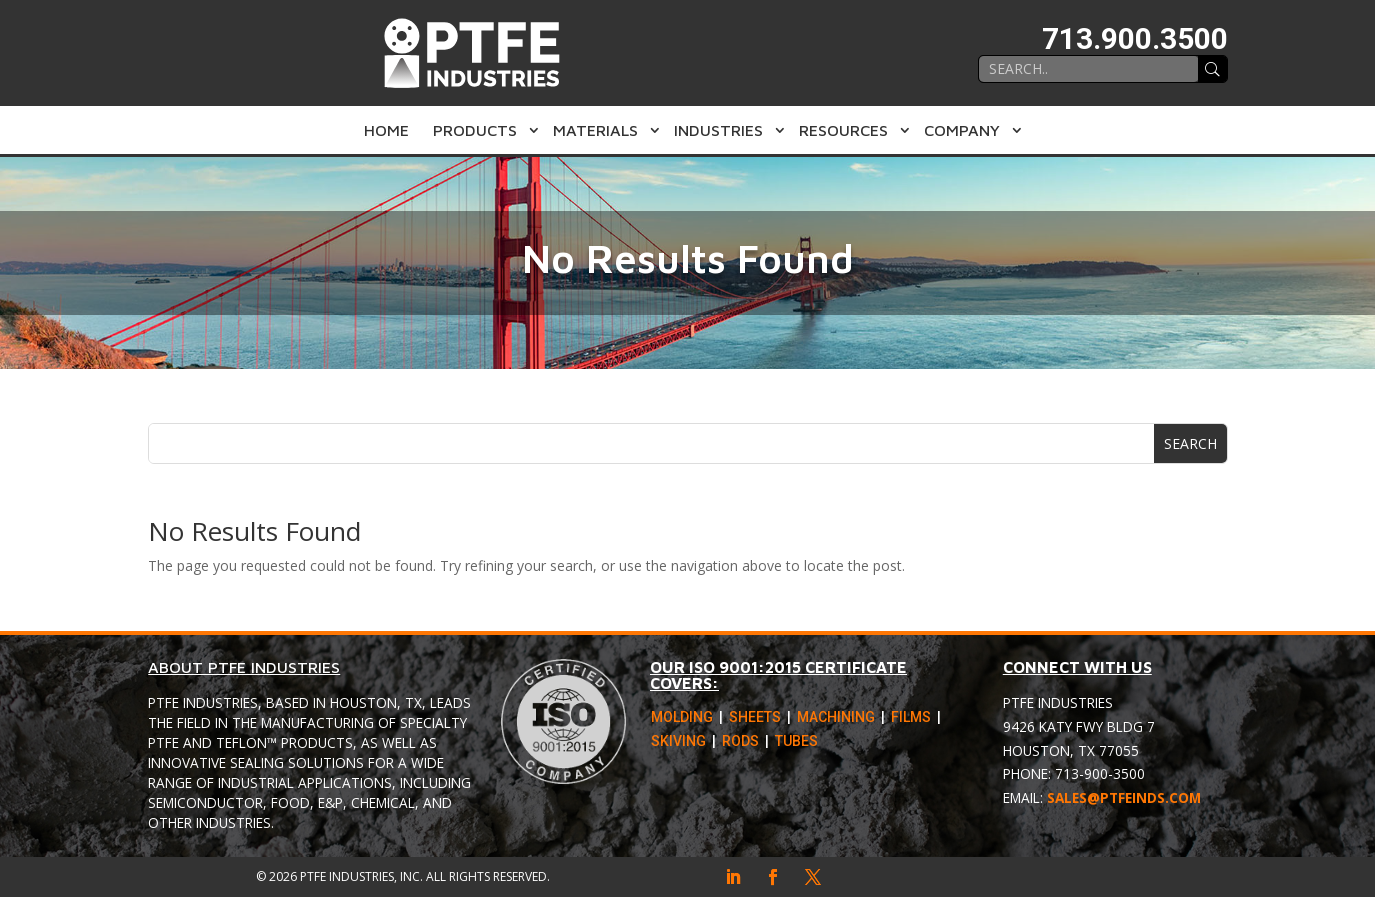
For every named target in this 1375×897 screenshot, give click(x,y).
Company (962, 130)
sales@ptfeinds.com (1124, 797)
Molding (682, 719)
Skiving (678, 743)
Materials (595, 130)
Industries (718, 130)
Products (475, 130)
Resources (843, 130)
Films (911, 719)
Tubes (796, 743)
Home (386, 130)
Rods (740, 743)
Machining (836, 719)
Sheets (755, 719)
